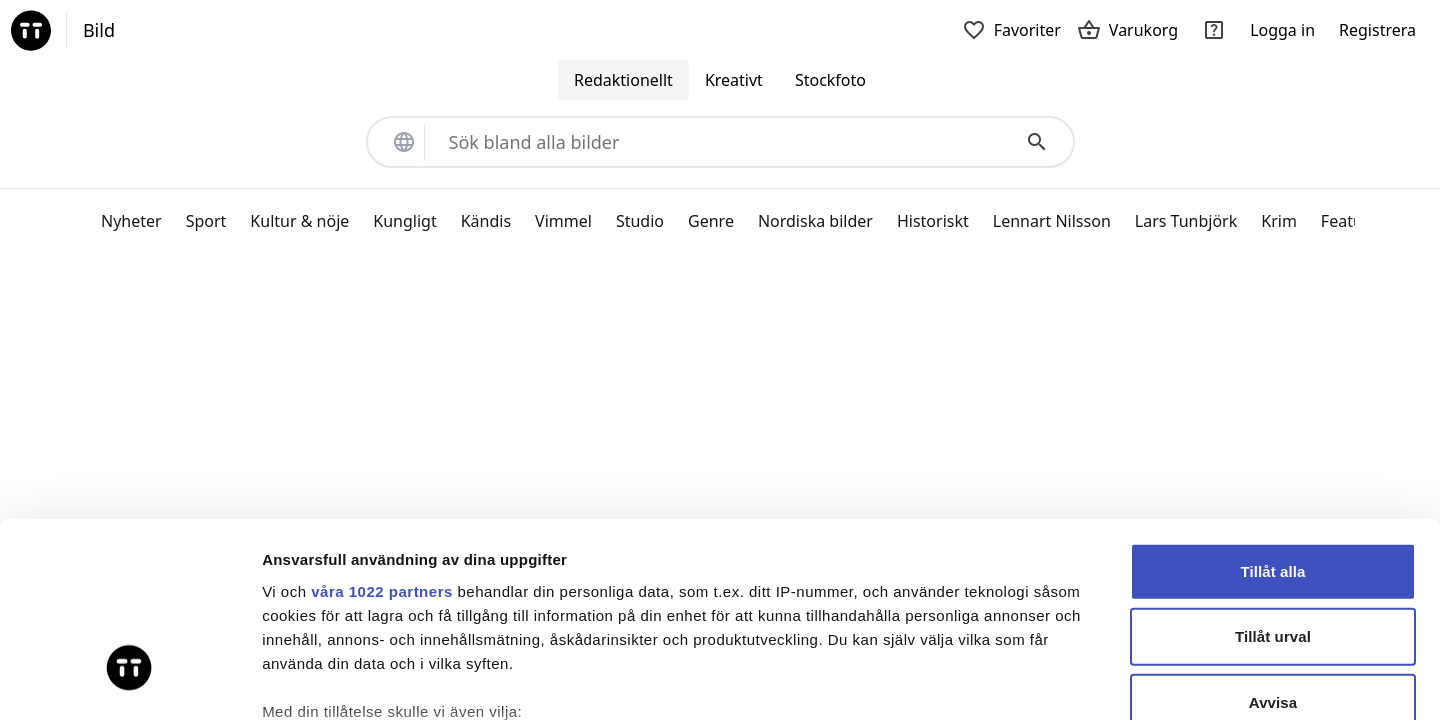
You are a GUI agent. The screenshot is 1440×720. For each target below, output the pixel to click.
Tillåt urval (1273, 479)
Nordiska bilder (815, 221)
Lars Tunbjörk (1186, 221)
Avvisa (1273, 545)
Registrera (1377, 30)
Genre (711, 221)
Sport (206, 221)
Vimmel (563, 221)
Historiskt (933, 221)
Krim (1279, 221)
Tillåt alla (1272, 414)
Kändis (486, 221)
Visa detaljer (1086, 680)
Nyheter (131, 221)
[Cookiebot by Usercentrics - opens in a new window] (129, 681)
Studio (640, 221)
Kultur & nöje (299, 221)
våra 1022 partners (382, 434)
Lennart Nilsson (1052, 221)
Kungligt (404, 221)
